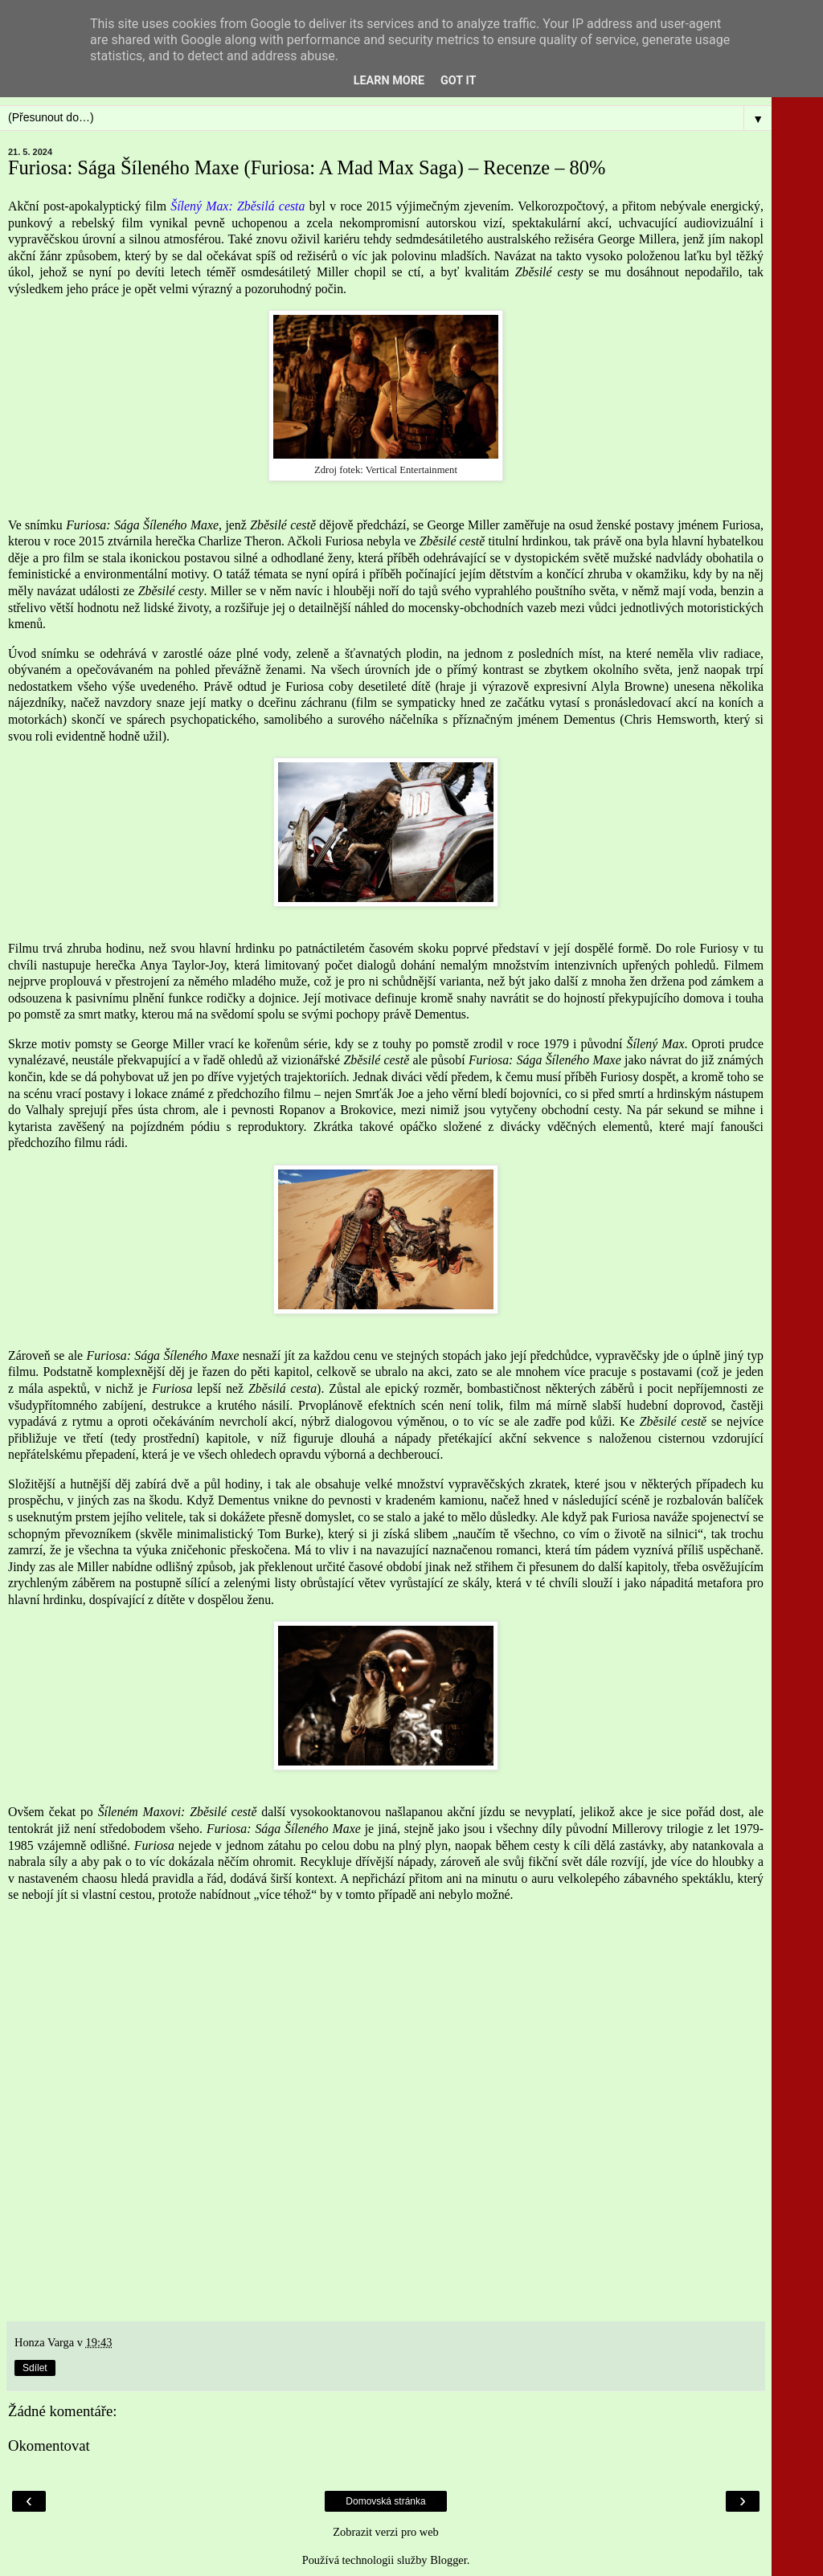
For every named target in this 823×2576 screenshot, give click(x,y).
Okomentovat (49, 2445)
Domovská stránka (385, 2501)
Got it (458, 81)
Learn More (389, 81)
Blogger (448, 2560)
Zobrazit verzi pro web (385, 2531)
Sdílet (35, 2368)
